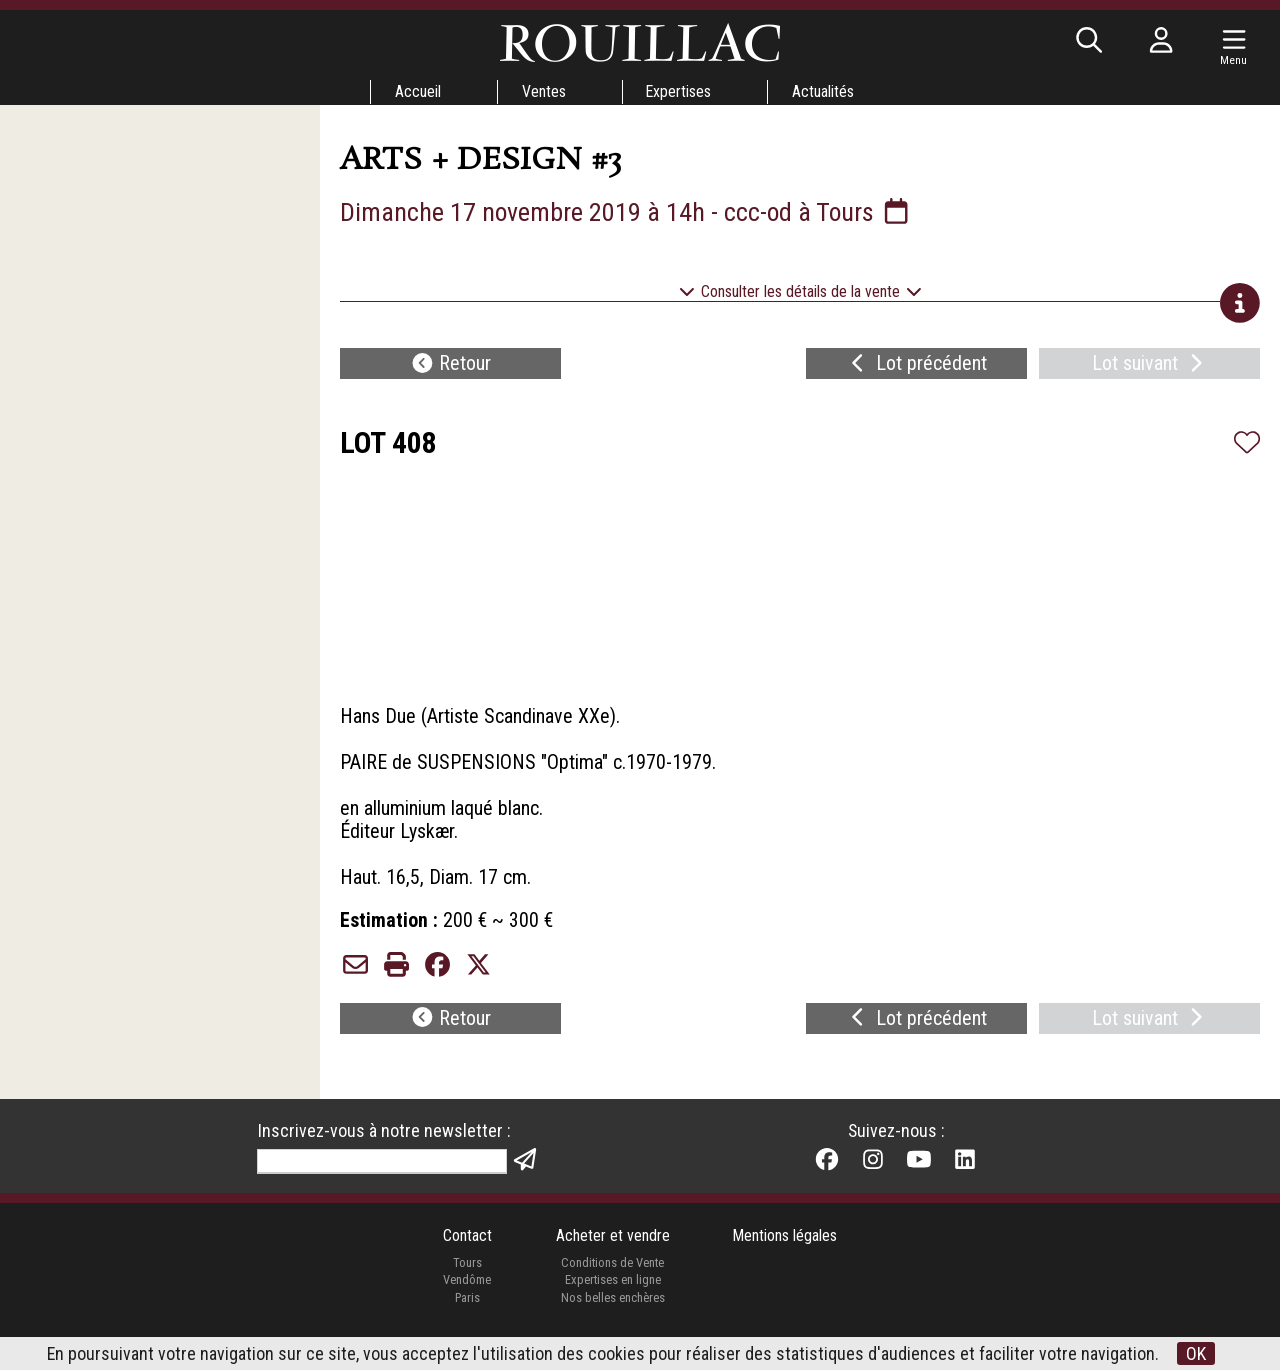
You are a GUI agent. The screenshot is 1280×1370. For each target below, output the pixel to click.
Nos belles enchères (612, 1312)
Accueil (417, 91)
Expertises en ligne (612, 1294)
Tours (466, 1277)
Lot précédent (916, 366)
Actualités (824, 91)
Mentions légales (785, 1250)
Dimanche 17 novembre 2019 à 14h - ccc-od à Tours (628, 212)
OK (1197, 1353)
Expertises (679, 91)
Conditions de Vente (612, 1277)
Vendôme (467, 1294)
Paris (467, 1312)
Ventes (543, 91)
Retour (451, 366)
